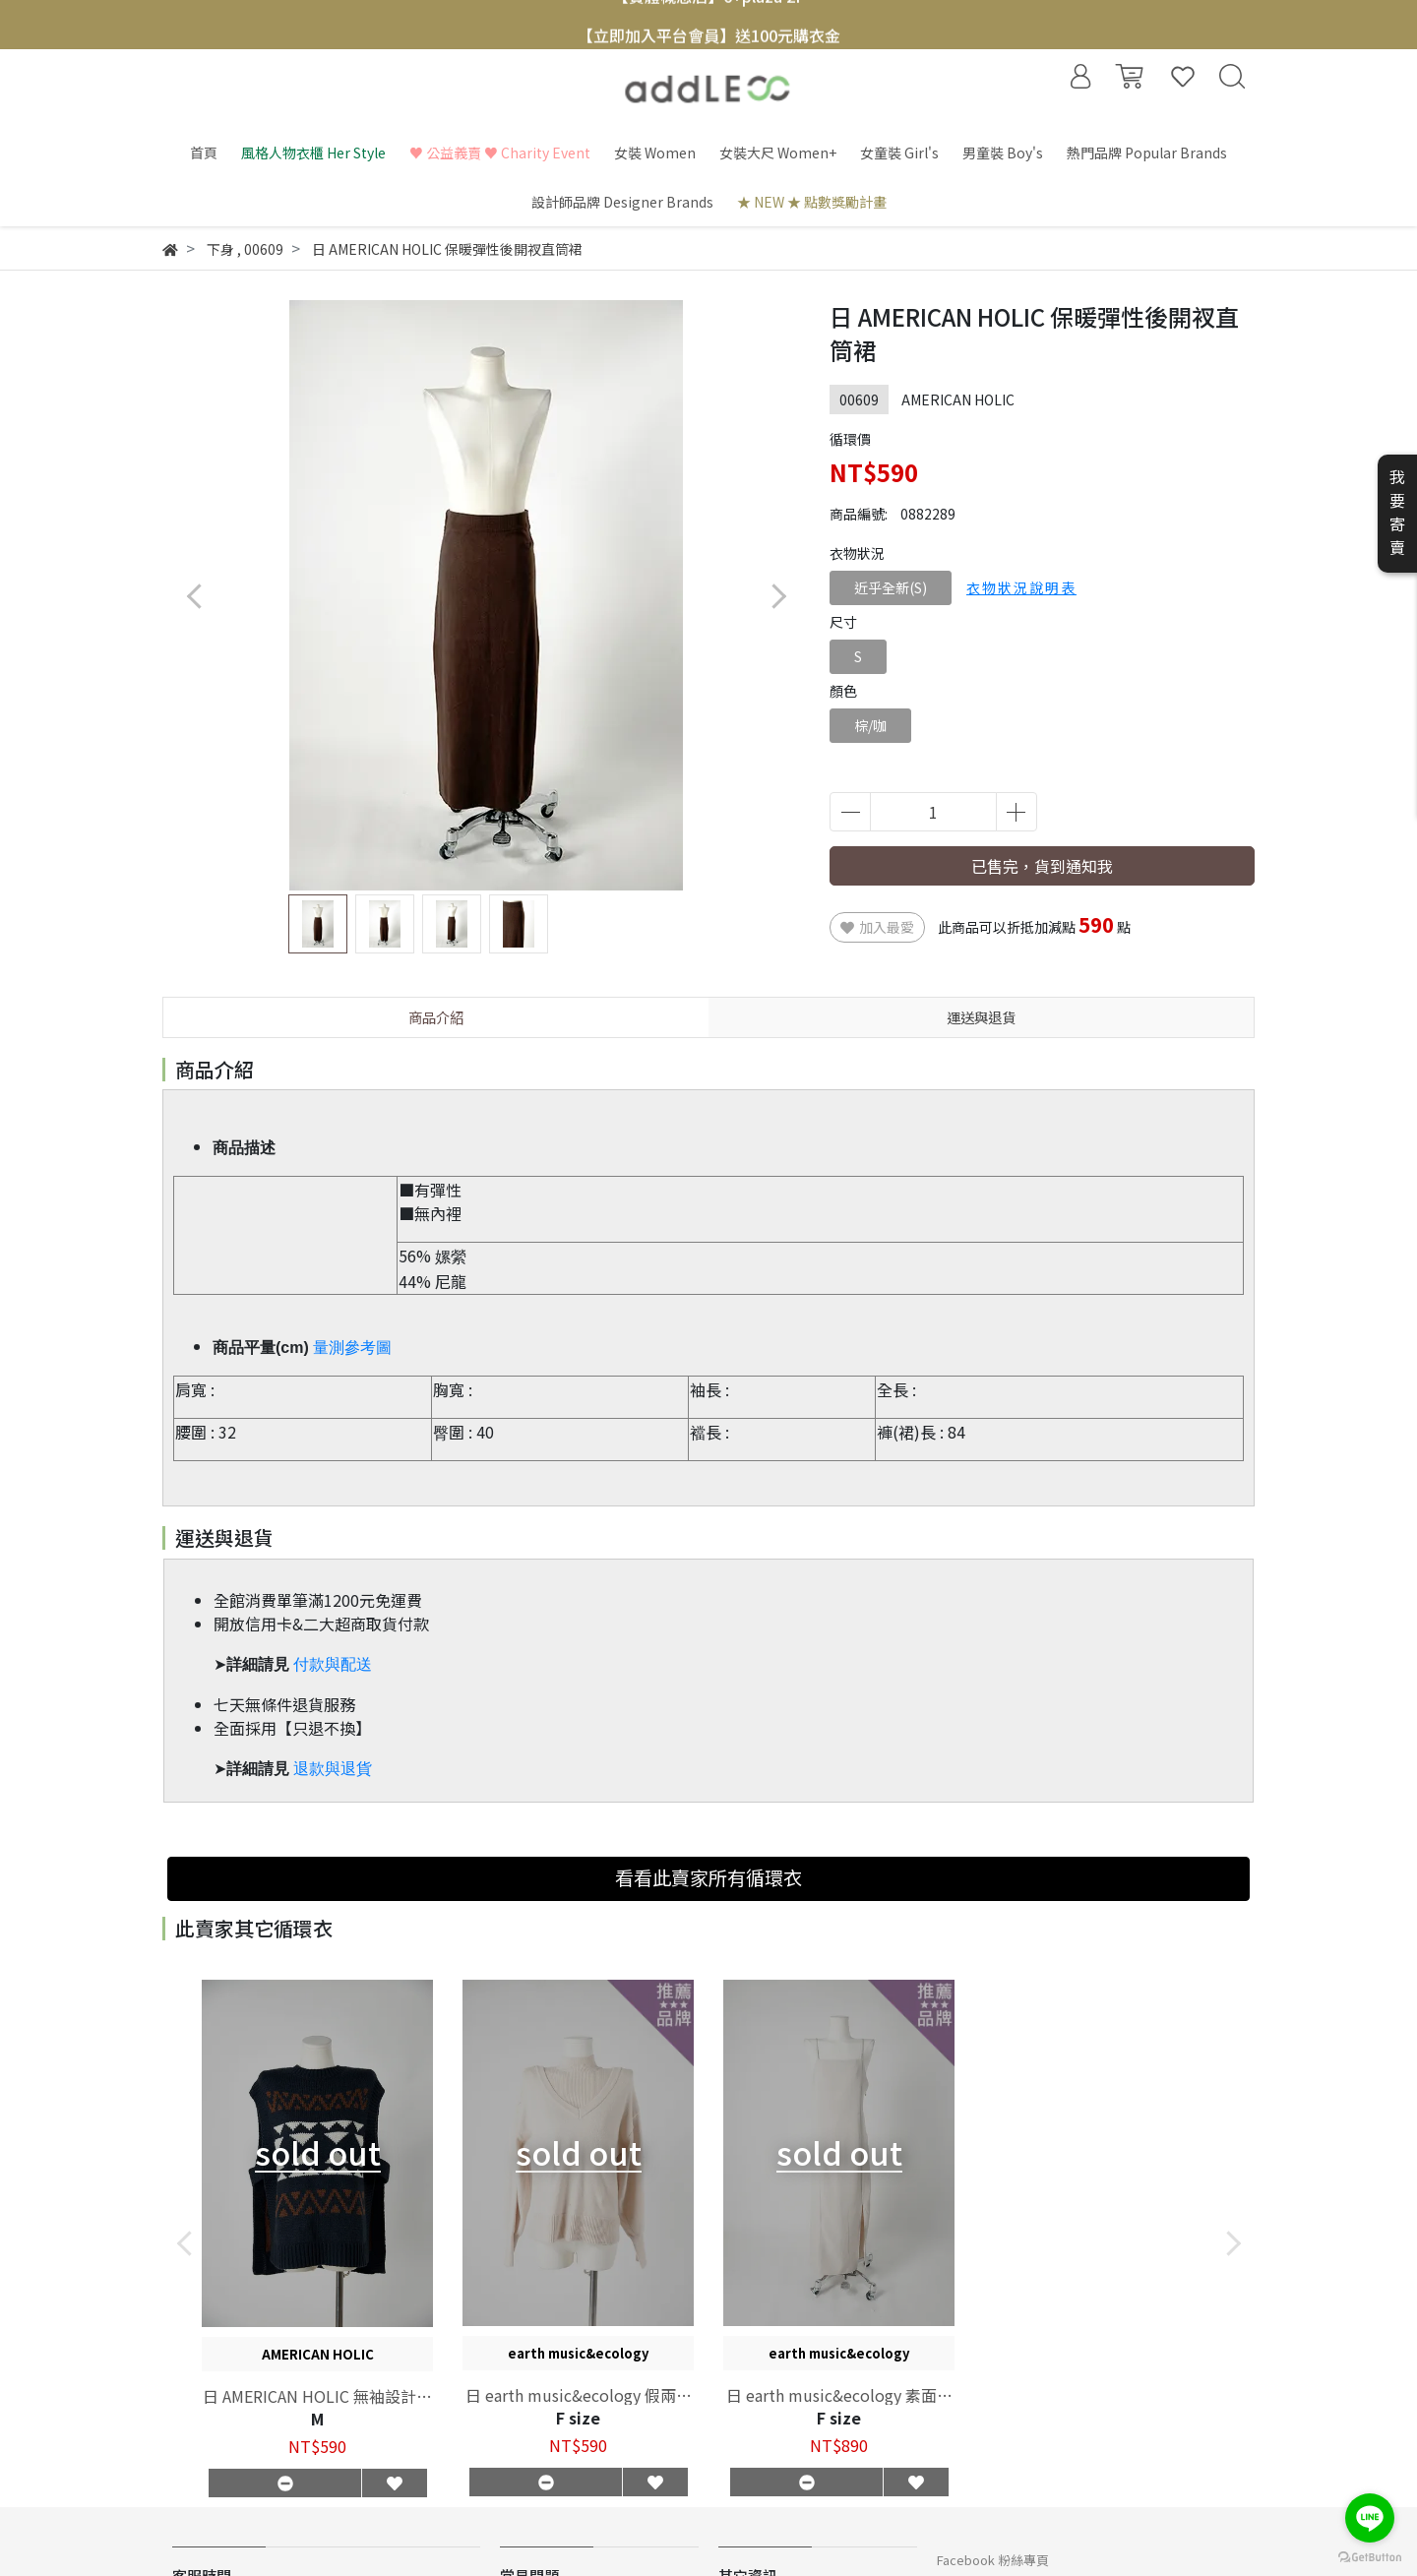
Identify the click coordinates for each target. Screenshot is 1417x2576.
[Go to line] (1369, 2518)
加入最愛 (877, 927)
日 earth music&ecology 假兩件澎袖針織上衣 (578, 2395)
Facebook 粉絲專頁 (993, 2559)
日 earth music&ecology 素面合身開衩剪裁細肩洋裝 (839, 2395)
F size (578, 2417)
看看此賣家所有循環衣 (708, 1877)
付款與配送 (332, 1664)
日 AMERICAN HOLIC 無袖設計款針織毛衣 (317, 2396)
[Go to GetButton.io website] (1369, 2555)
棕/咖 (870, 725)
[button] (778, 596)
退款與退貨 (332, 1768)
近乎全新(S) (890, 587)
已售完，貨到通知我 (1042, 866)
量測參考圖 (352, 1347)
